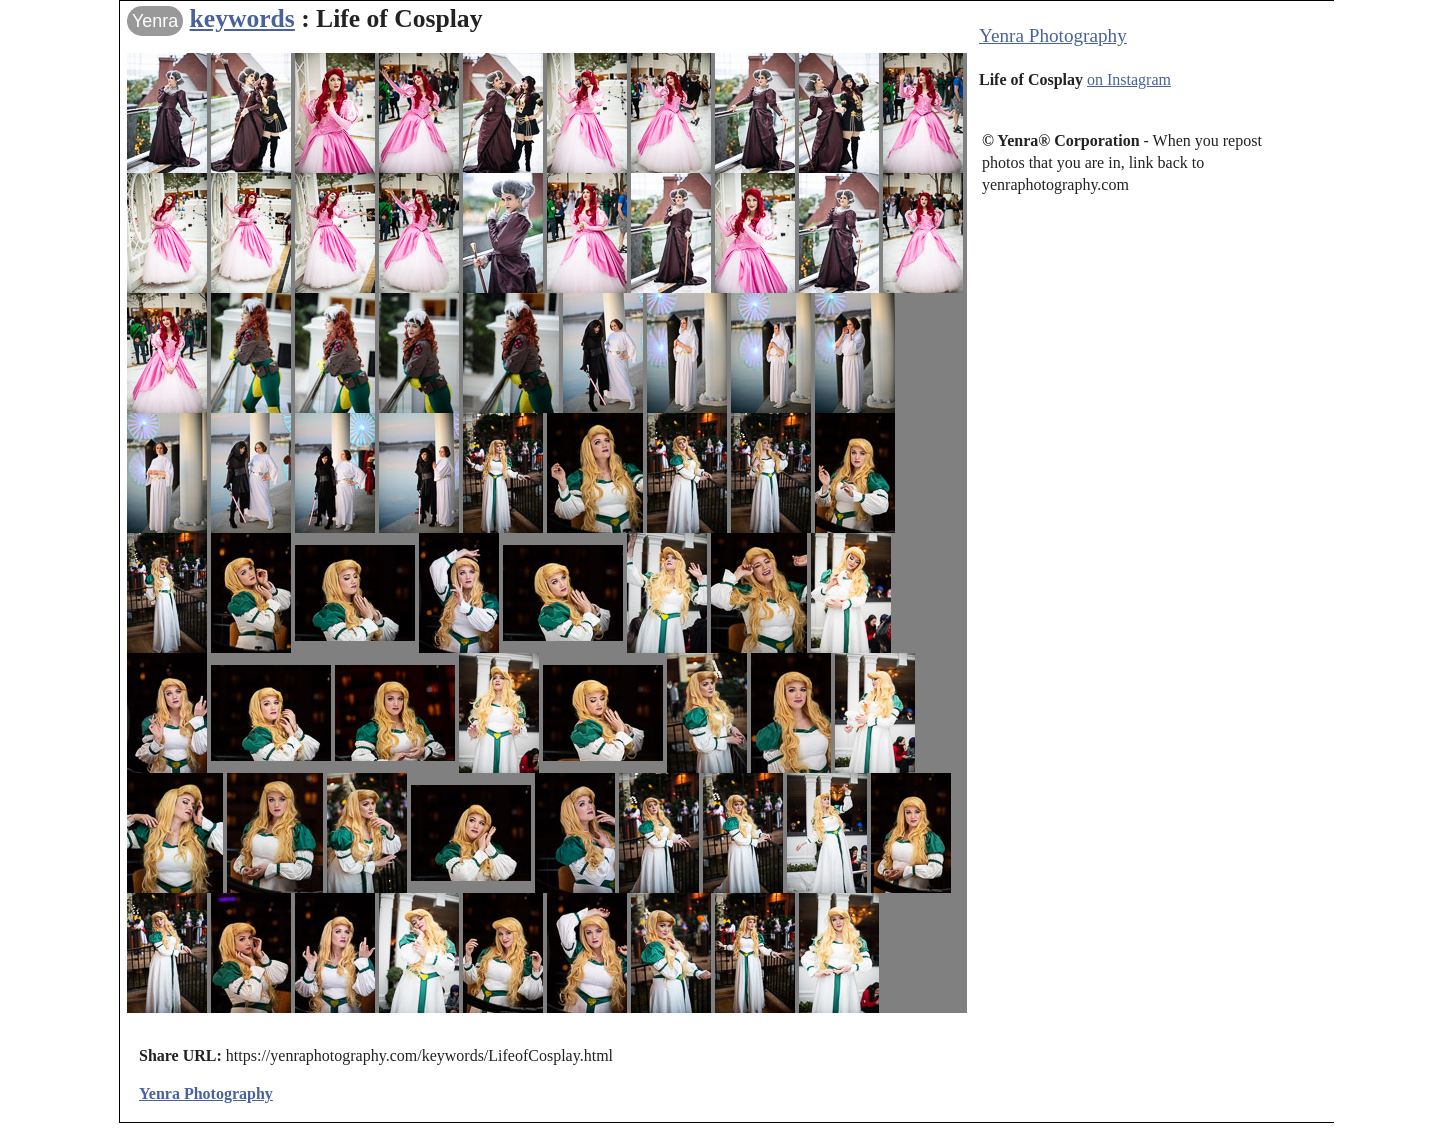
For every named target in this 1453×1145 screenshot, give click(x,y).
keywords (242, 18)
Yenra (155, 21)
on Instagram (1129, 79)
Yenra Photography (1053, 35)
